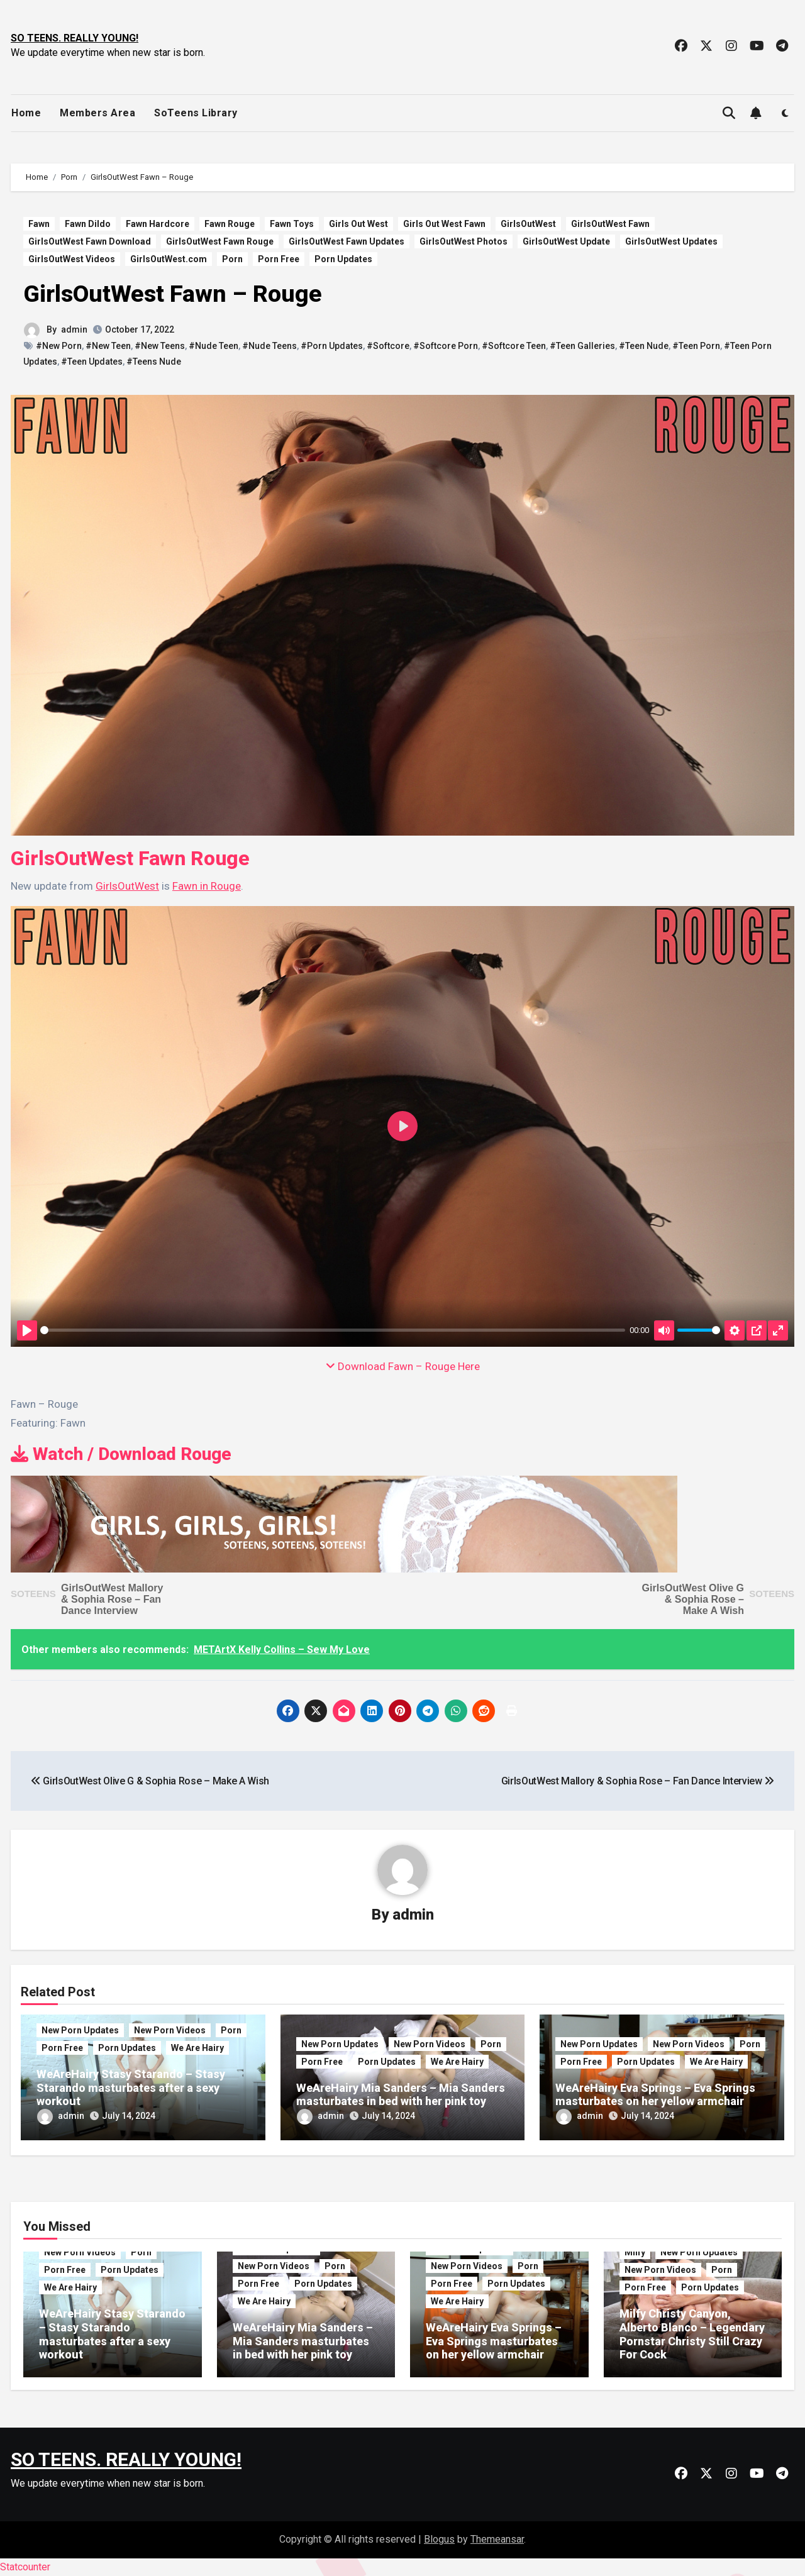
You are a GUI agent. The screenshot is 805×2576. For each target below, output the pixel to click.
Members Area (97, 113)
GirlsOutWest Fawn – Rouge (173, 293)
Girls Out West (358, 224)
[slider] (332, 1330)
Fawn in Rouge (206, 886)
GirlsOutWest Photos (463, 241)
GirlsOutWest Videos (71, 259)
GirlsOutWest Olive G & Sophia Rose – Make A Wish (693, 1599)
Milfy (635, 2252)
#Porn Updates (332, 346)
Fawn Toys (292, 224)
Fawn (39, 224)
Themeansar (497, 2539)
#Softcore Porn (445, 346)
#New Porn (59, 346)
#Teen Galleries (582, 346)
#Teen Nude (644, 346)
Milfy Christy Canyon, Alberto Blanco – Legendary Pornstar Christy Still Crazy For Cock (692, 2334)
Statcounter (25, 2567)
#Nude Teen (213, 346)
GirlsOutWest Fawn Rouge (220, 241)
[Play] (27, 1330)
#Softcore (388, 346)
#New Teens (160, 346)
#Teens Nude (153, 362)
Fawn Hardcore (157, 224)
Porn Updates (343, 259)
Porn (232, 259)
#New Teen (108, 346)
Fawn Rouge (229, 224)
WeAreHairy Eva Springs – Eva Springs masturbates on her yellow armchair (655, 2094)
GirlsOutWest (528, 224)
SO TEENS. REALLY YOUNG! (74, 38)
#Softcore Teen (514, 346)
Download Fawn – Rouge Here (403, 1366)
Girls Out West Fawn (444, 224)
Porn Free (278, 259)
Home (26, 113)
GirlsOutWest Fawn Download (89, 241)
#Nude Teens (269, 346)
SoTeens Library (196, 113)
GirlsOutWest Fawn (610, 224)
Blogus (439, 2539)
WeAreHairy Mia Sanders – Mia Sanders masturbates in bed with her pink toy (400, 2094)
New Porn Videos (170, 2030)
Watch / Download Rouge (121, 1454)
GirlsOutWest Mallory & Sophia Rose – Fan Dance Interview (112, 1599)
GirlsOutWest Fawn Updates (346, 241)
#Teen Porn (696, 346)
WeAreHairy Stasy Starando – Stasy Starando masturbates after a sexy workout (130, 2087)
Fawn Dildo (88, 224)
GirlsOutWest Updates (671, 241)
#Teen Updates (92, 362)
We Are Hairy (197, 2048)
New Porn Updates (80, 2030)
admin (74, 329)
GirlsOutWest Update (566, 241)
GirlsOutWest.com (168, 259)
